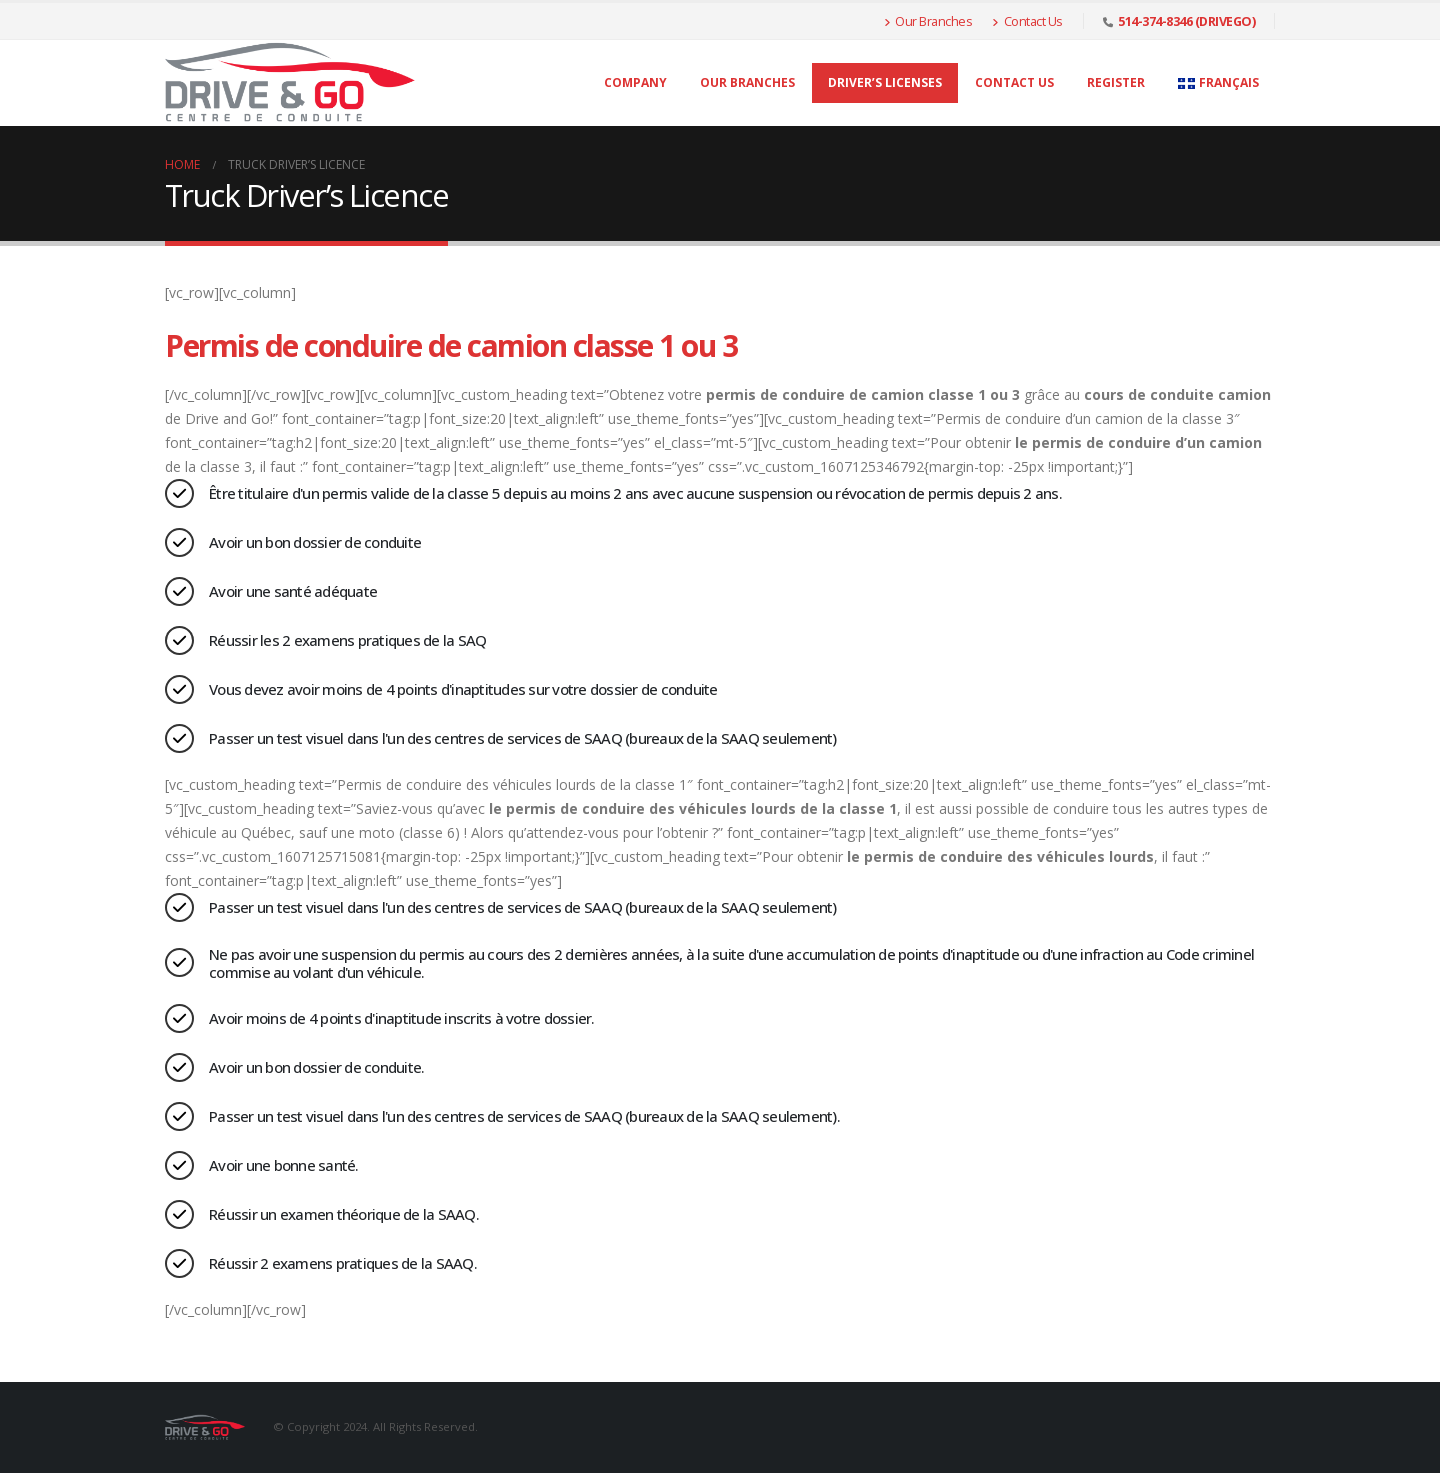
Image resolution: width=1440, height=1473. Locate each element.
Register (1116, 82)
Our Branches (928, 21)
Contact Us (1027, 21)
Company (635, 82)
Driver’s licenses (885, 82)
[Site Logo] (290, 83)
